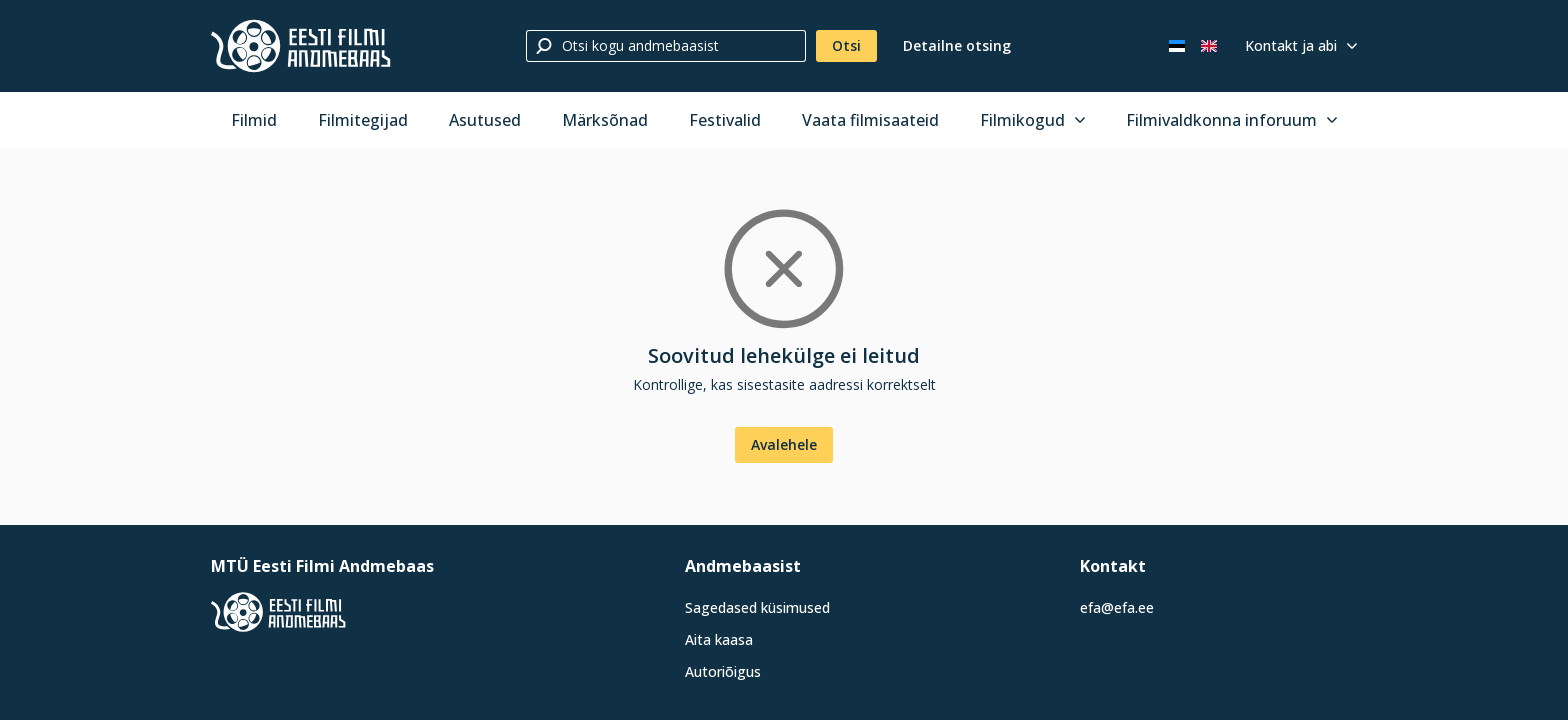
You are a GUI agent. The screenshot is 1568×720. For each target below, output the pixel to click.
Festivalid (725, 120)
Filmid (254, 120)
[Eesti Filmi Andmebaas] (301, 46)
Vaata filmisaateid (870, 120)
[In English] (1209, 46)
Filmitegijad (363, 120)
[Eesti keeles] (1177, 46)
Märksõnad (605, 120)
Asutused (485, 120)
